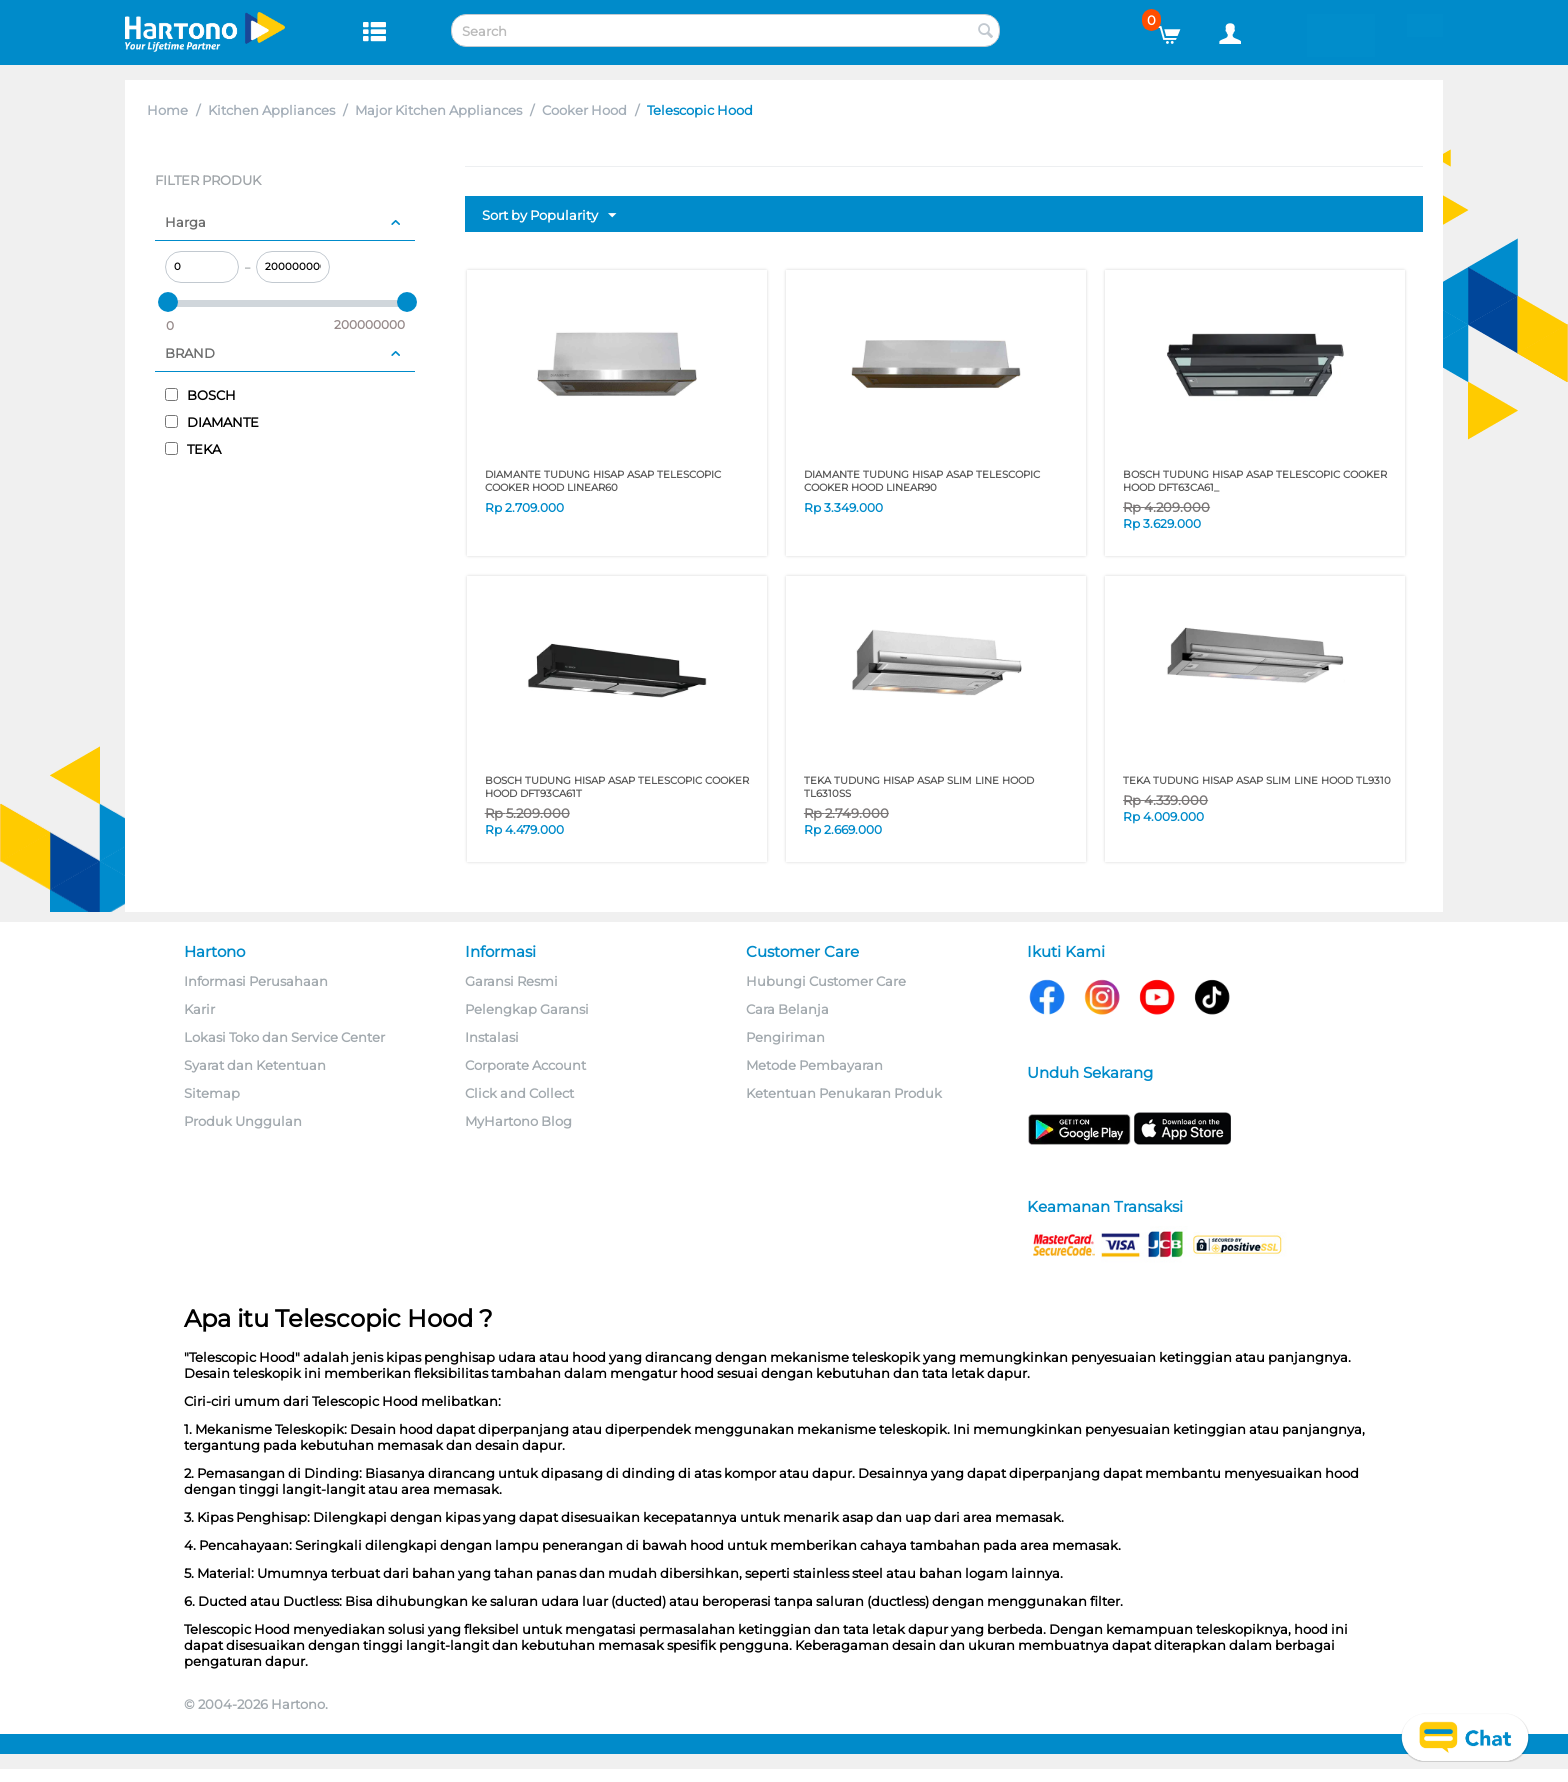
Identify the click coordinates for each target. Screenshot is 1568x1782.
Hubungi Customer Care (826, 981)
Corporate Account (525, 1065)
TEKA (193, 449)
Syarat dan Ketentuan (255, 1065)
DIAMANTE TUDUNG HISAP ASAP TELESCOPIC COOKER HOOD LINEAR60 (603, 481)
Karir (199, 1009)
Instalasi (492, 1037)
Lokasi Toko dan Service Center (284, 1037)
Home (167, 110)
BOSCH (200, 395)
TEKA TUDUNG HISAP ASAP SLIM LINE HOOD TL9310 (1257, 780)
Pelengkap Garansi (527, 1009)
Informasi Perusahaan (256, 981)
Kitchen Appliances (271, 110)
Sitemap (212, 1093)
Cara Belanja (787, 1009)
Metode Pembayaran (814, 1065)
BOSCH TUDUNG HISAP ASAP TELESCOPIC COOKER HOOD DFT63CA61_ (1255, 481)
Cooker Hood (584, 110)
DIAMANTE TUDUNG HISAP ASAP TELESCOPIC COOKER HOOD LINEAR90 (922, 481)
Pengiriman (785, 1037)
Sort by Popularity (549, 216)
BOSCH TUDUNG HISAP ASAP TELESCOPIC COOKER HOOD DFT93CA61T (617, 787)
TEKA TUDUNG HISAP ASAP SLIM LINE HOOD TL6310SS (919, 787)
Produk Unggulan (243, 1121)
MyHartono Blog (518, 1121)
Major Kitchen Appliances (438, 110)
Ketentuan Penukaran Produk (844, 1093)
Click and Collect (519, 1093)
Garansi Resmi (511, 981)
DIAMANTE (212, 422)
